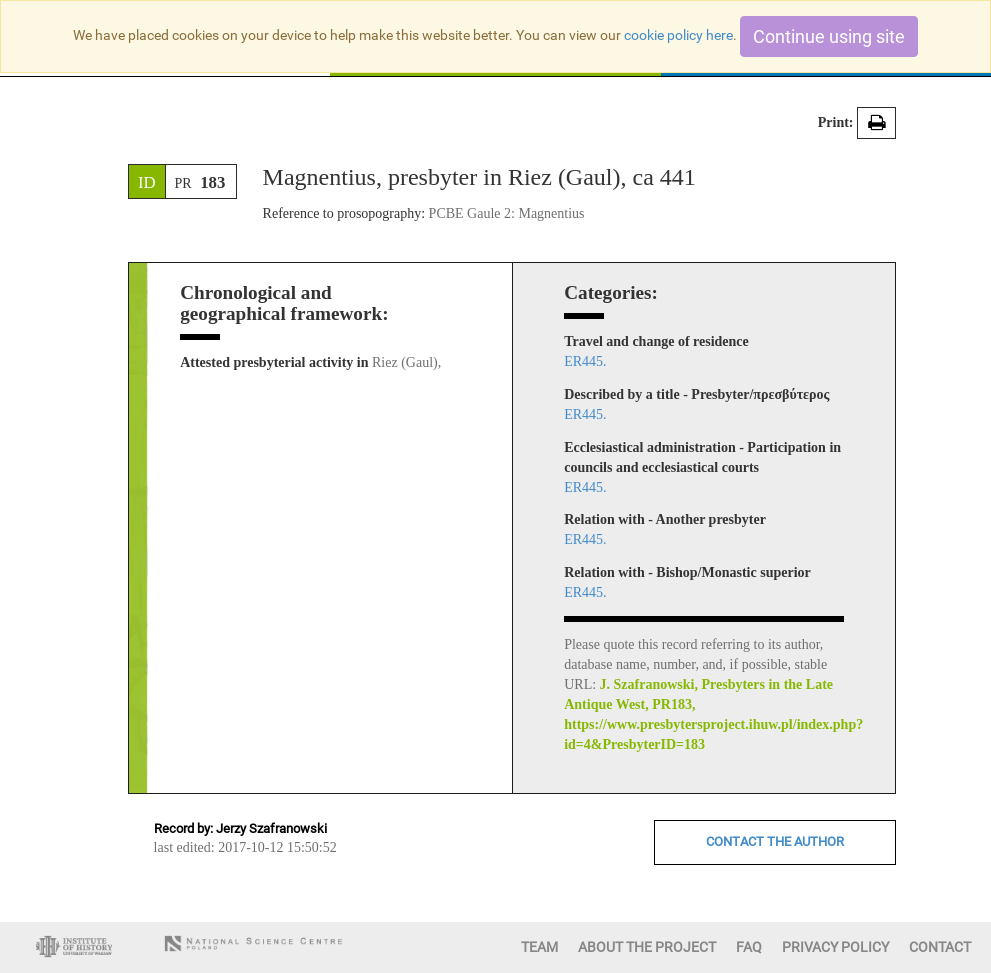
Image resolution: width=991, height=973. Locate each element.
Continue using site (829, 36)
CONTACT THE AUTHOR (775, 841)
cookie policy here (678, 35)
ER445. (585, 361)
